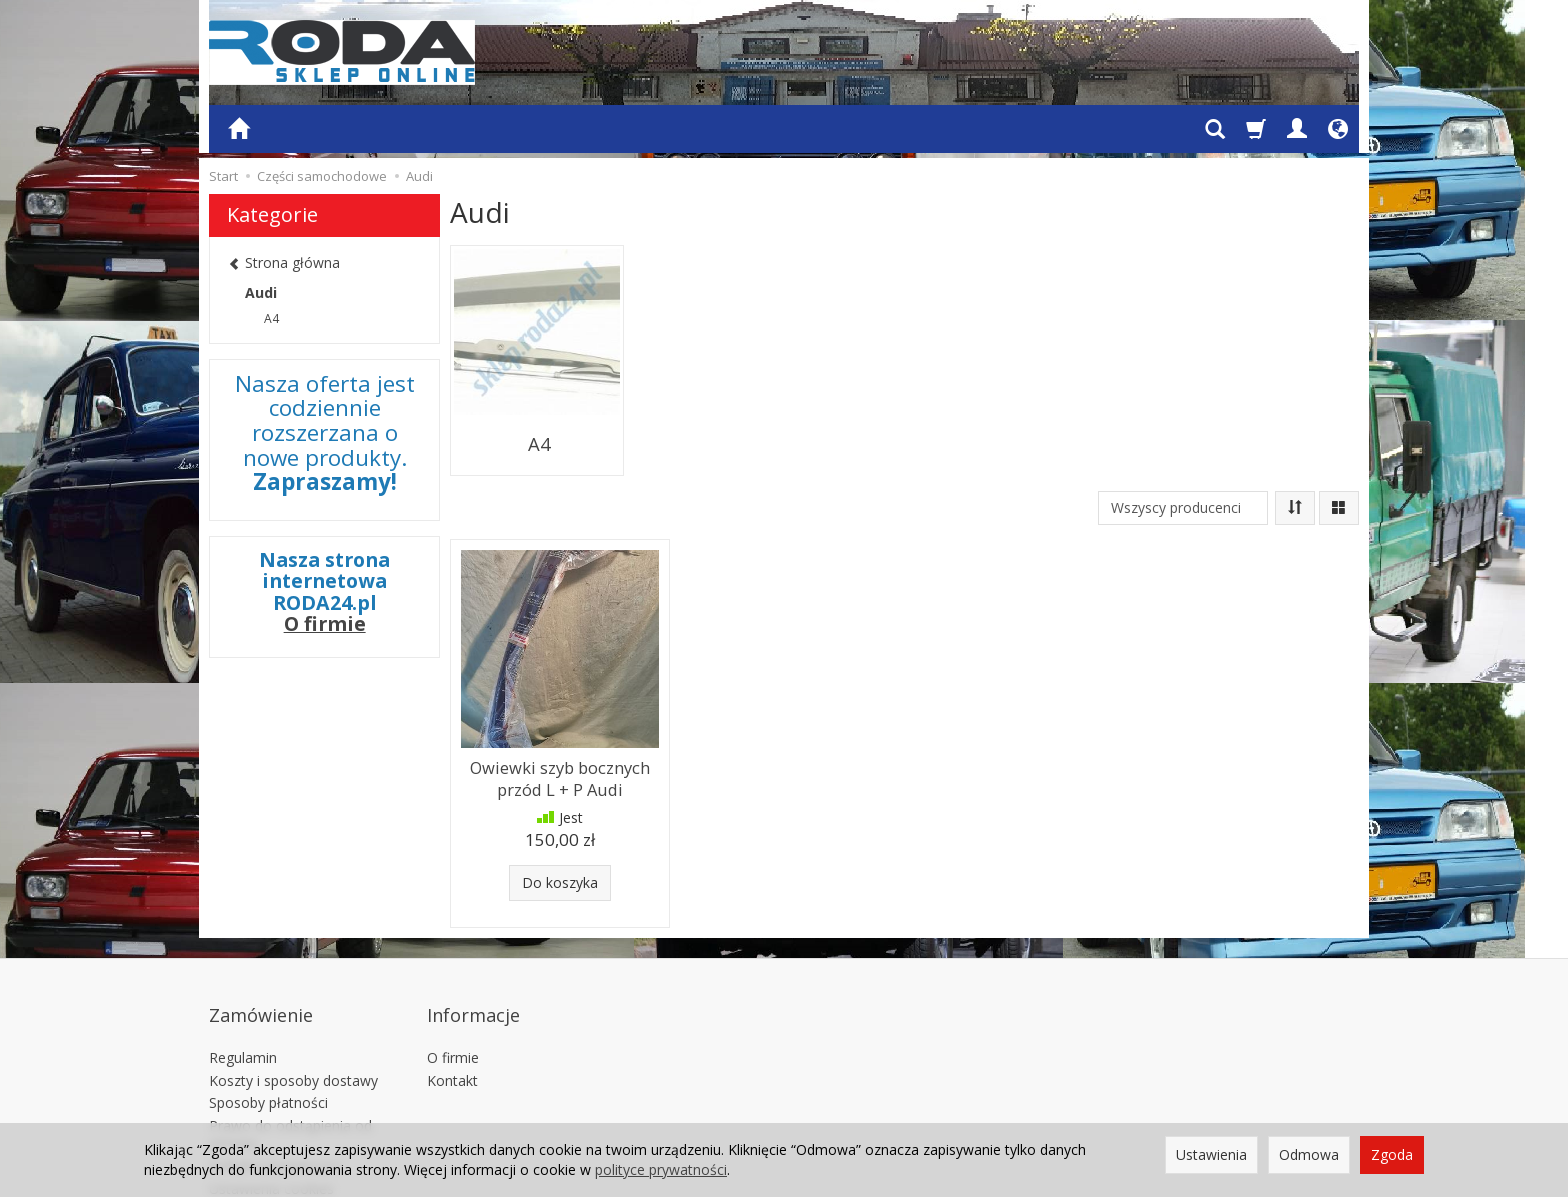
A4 (537, 420)
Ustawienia (1211, 1154)
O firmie (325, 623)
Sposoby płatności (268, 1033)
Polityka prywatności (275, 1095)
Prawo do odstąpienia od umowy (290, 1065)
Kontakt (452, 1010)
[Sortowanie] (1295, 474)
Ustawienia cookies (271, 1118)
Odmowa (1309, 1154)
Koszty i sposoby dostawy (293, 1010)
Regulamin (243, 987)
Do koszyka (560, 840)
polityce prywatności (661, 1169)
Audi (261, 292)
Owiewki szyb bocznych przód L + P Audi (560, 739)
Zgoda (1392, 1154)
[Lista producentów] (1183, 474)
